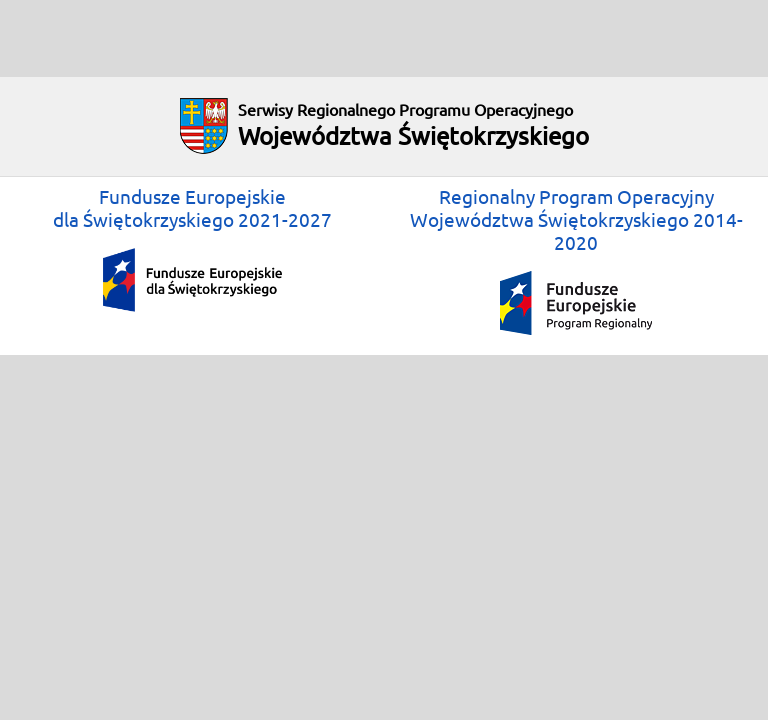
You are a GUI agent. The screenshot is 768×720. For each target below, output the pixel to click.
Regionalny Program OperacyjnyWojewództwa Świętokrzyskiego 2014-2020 (576, 260)
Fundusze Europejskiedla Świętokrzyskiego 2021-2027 (192, 249)
